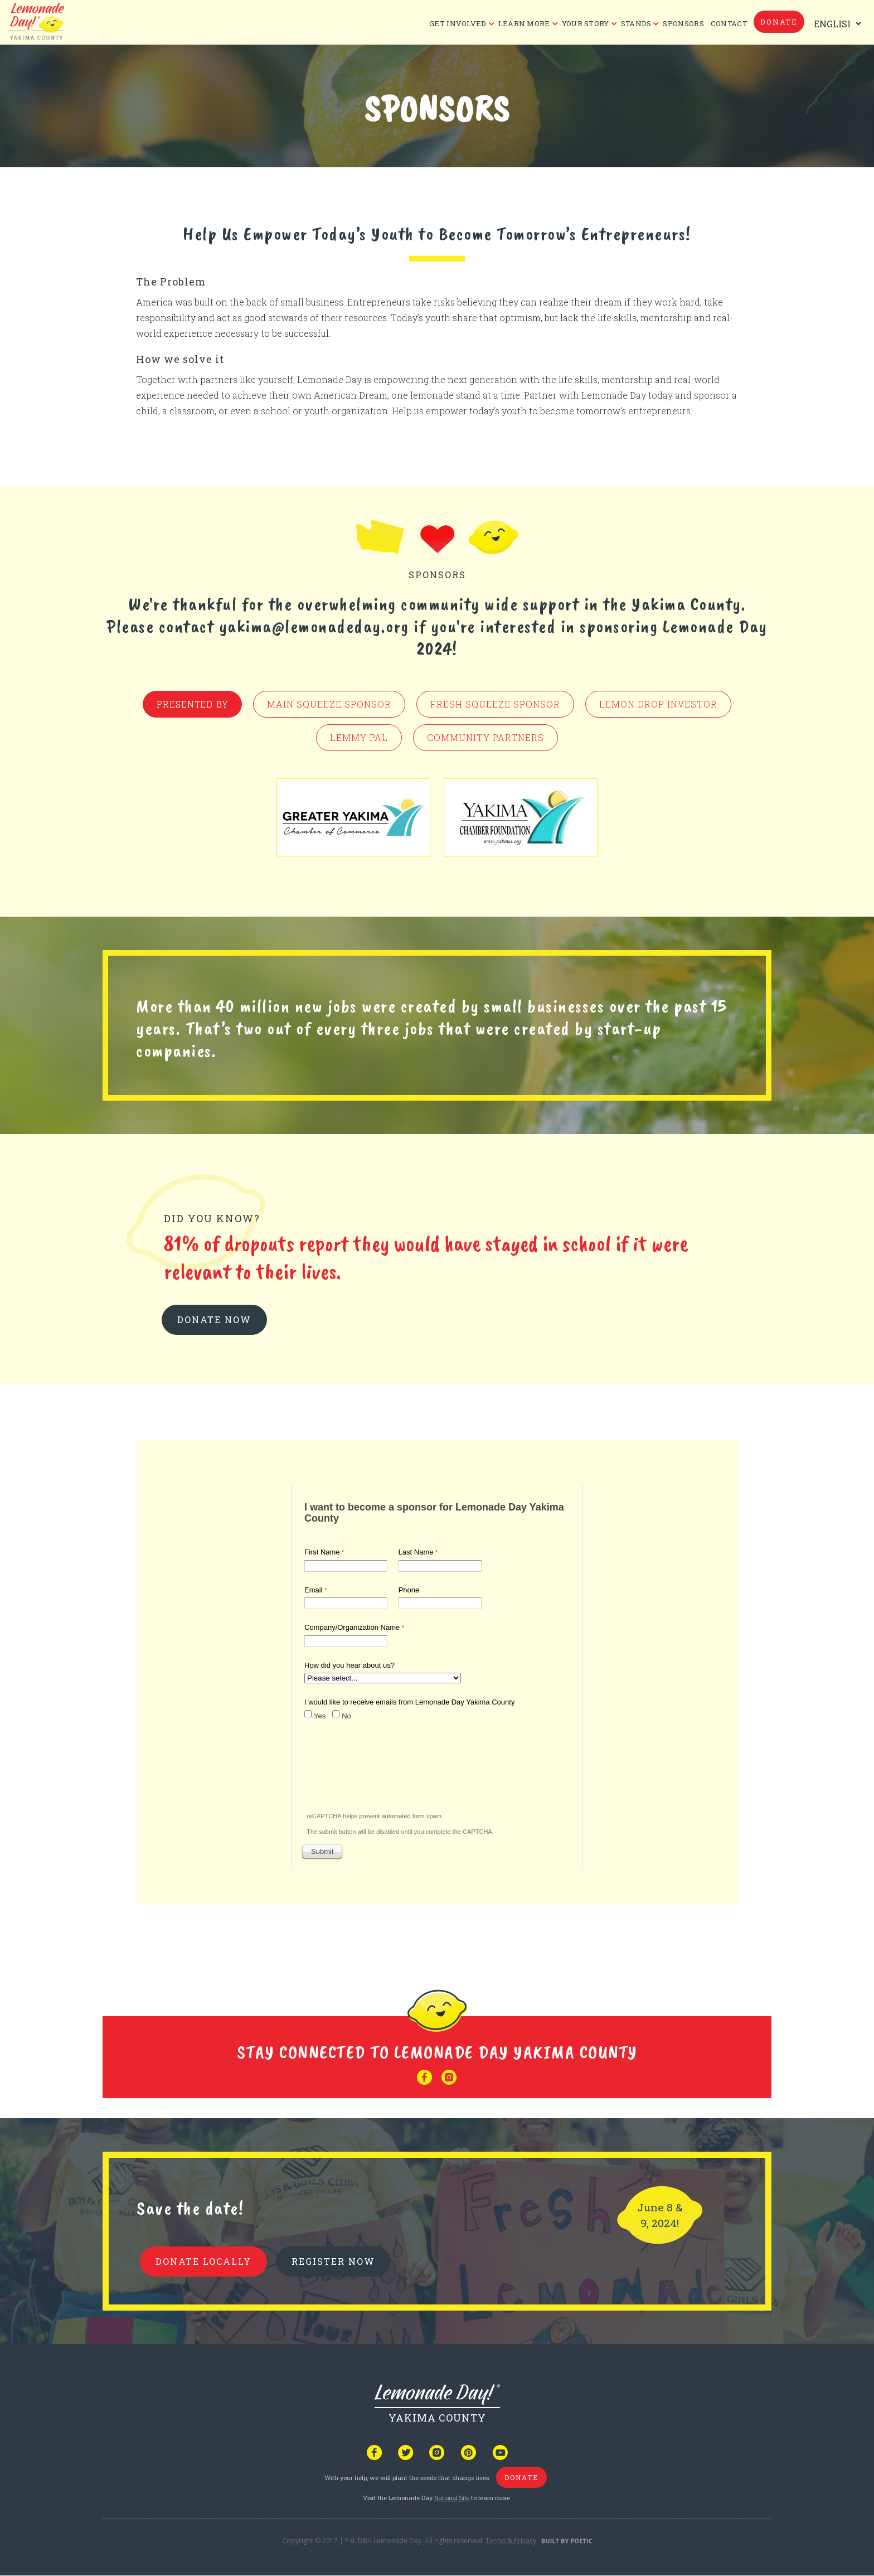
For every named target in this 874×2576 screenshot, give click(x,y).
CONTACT (729, 23)
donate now (214, 1319)
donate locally (203, 2261)
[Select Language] (835, 23)
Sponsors (683, 23)
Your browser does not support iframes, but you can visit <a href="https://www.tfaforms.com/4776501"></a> (437, 1674)
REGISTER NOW (333, 2261)
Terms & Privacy (510, 2540)
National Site (451, 2497)
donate (779, 22)
